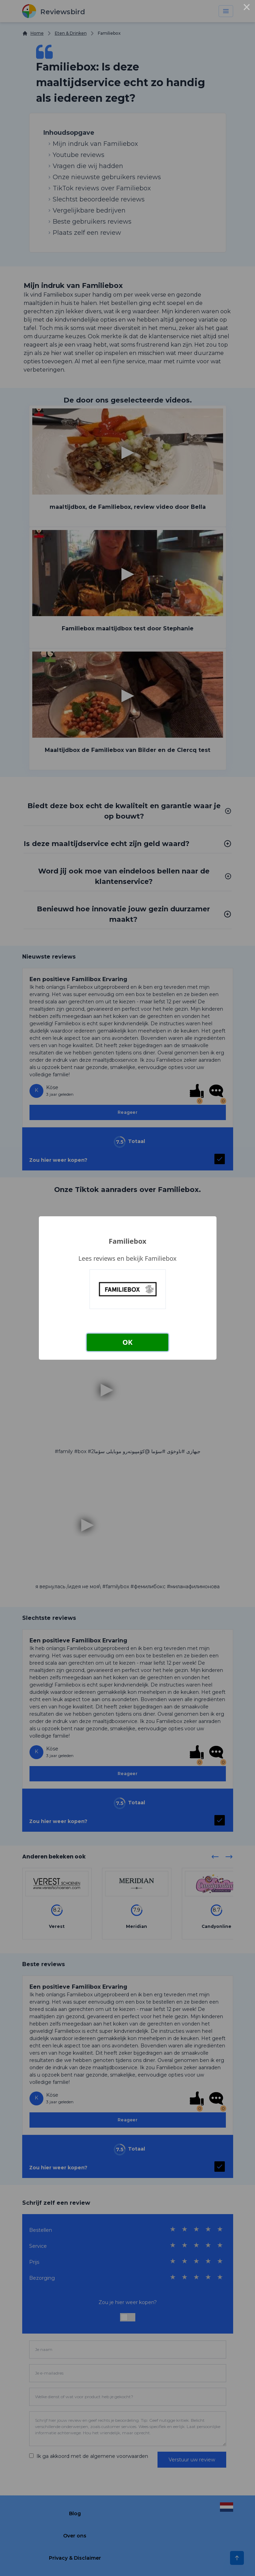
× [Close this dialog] (247, 8)
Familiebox (127, 1241)
